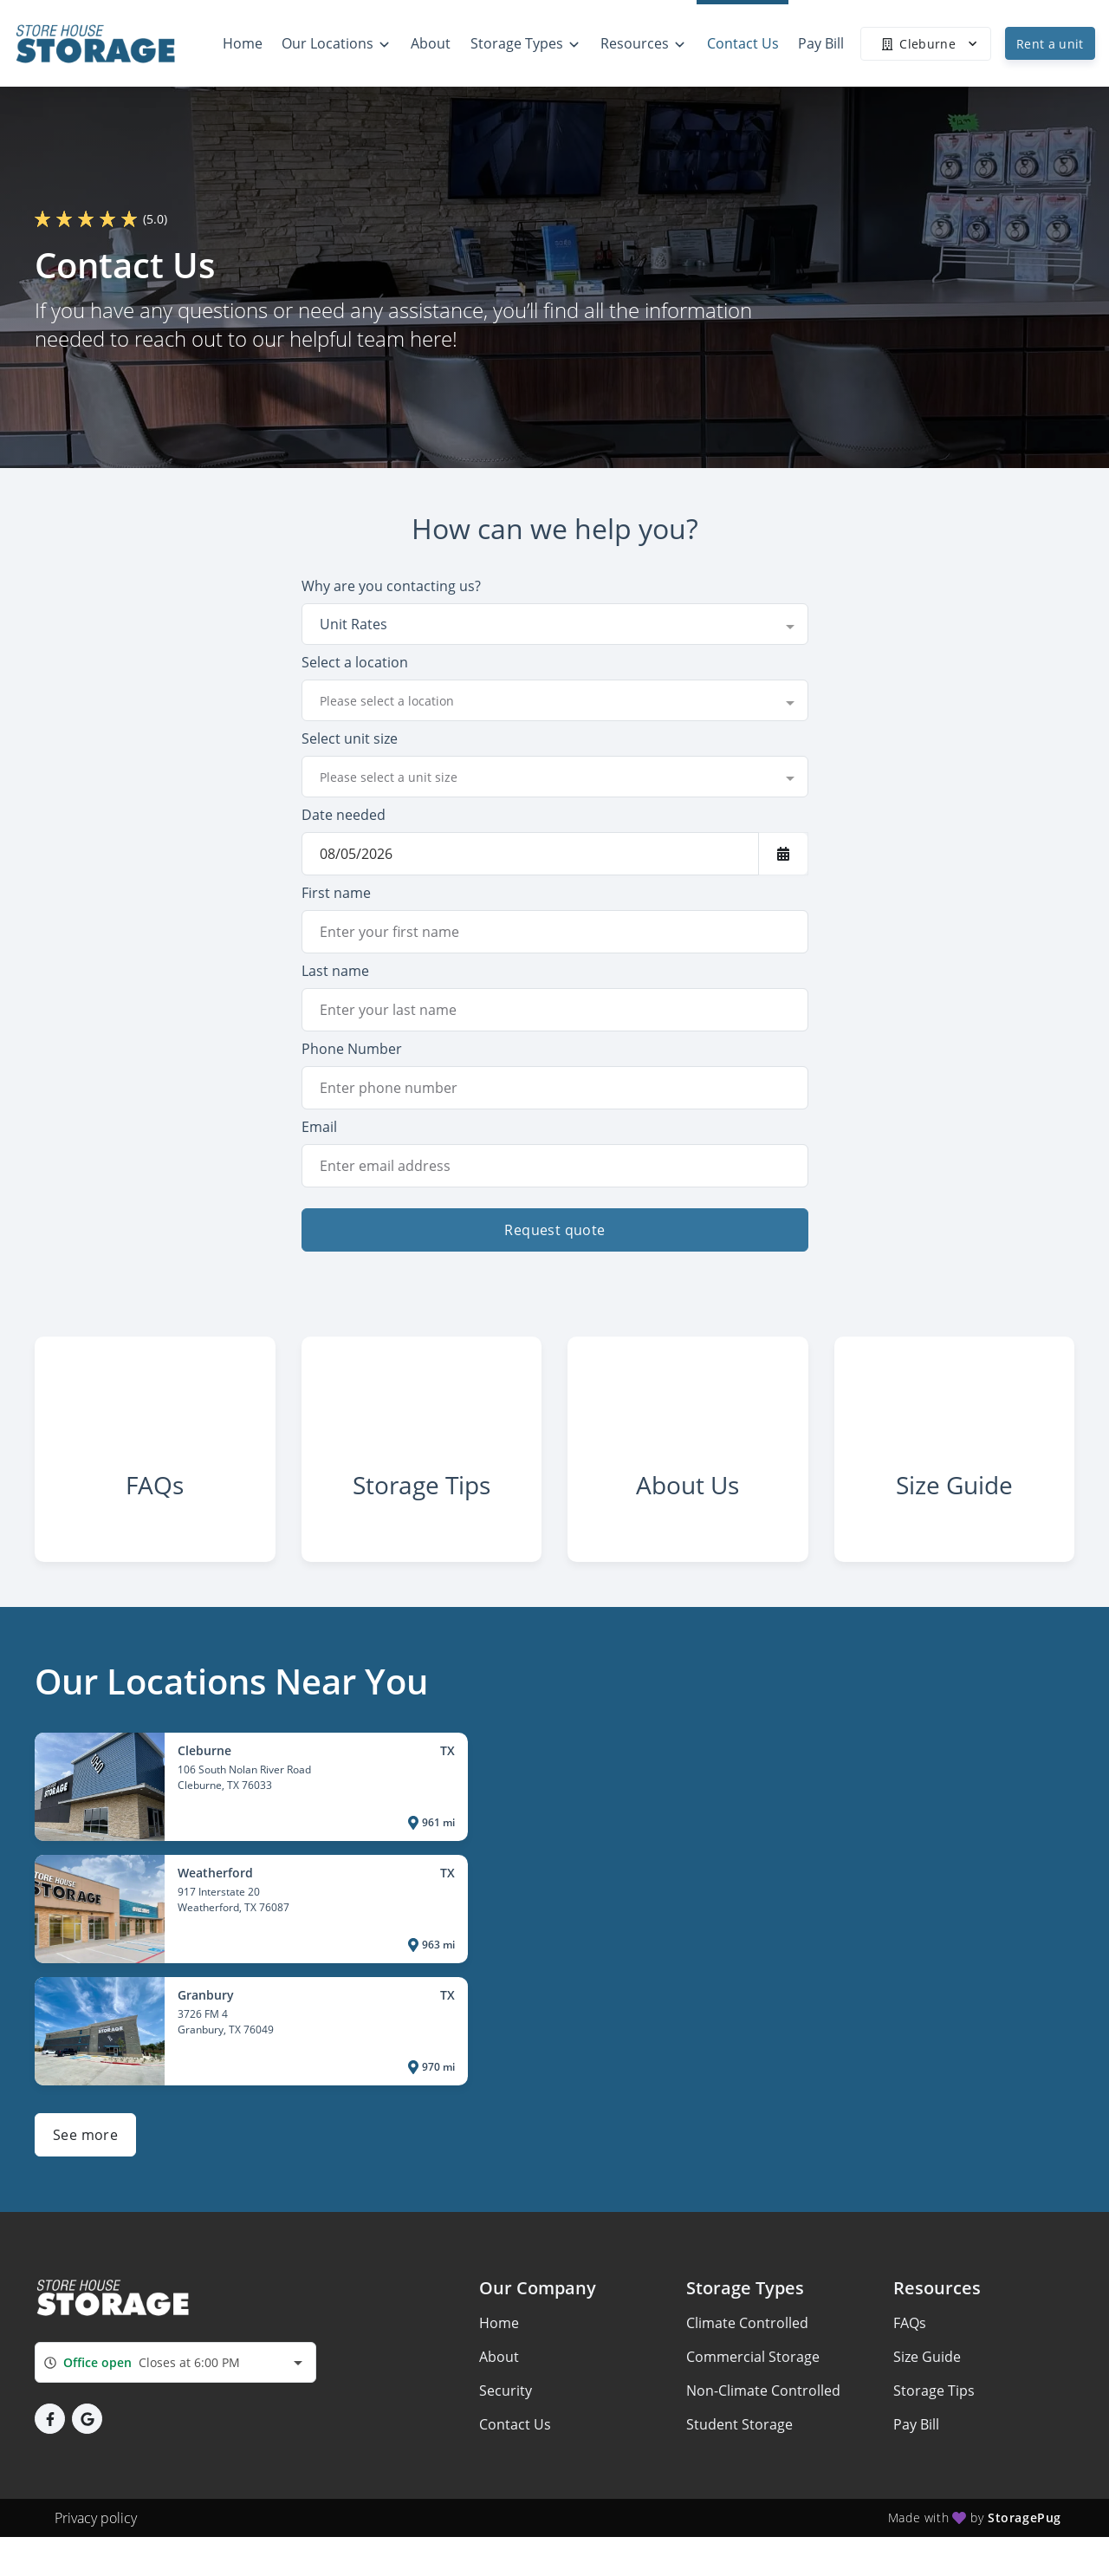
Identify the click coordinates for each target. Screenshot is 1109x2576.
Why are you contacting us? (391, 585)
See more (85, 2146)
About (499, 2368)
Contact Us (515, 2435)
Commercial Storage (753, 2368)
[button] (50, 2430)
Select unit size (350, 738)
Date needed (344, 814)
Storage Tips (934, 2401)
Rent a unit (1050, 44)
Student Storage (739, 2435)
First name (336, 892)
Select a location (355, 662)
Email (319, 1126)
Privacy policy (96, 2529)
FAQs (909, 2334)
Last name (335, 970)
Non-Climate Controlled (763, 2401)
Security (505, 2401)
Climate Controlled (747, 2334)
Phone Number (352, 1048)
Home (499, 2334)
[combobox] (555, 624)
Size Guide (927, 2368)
